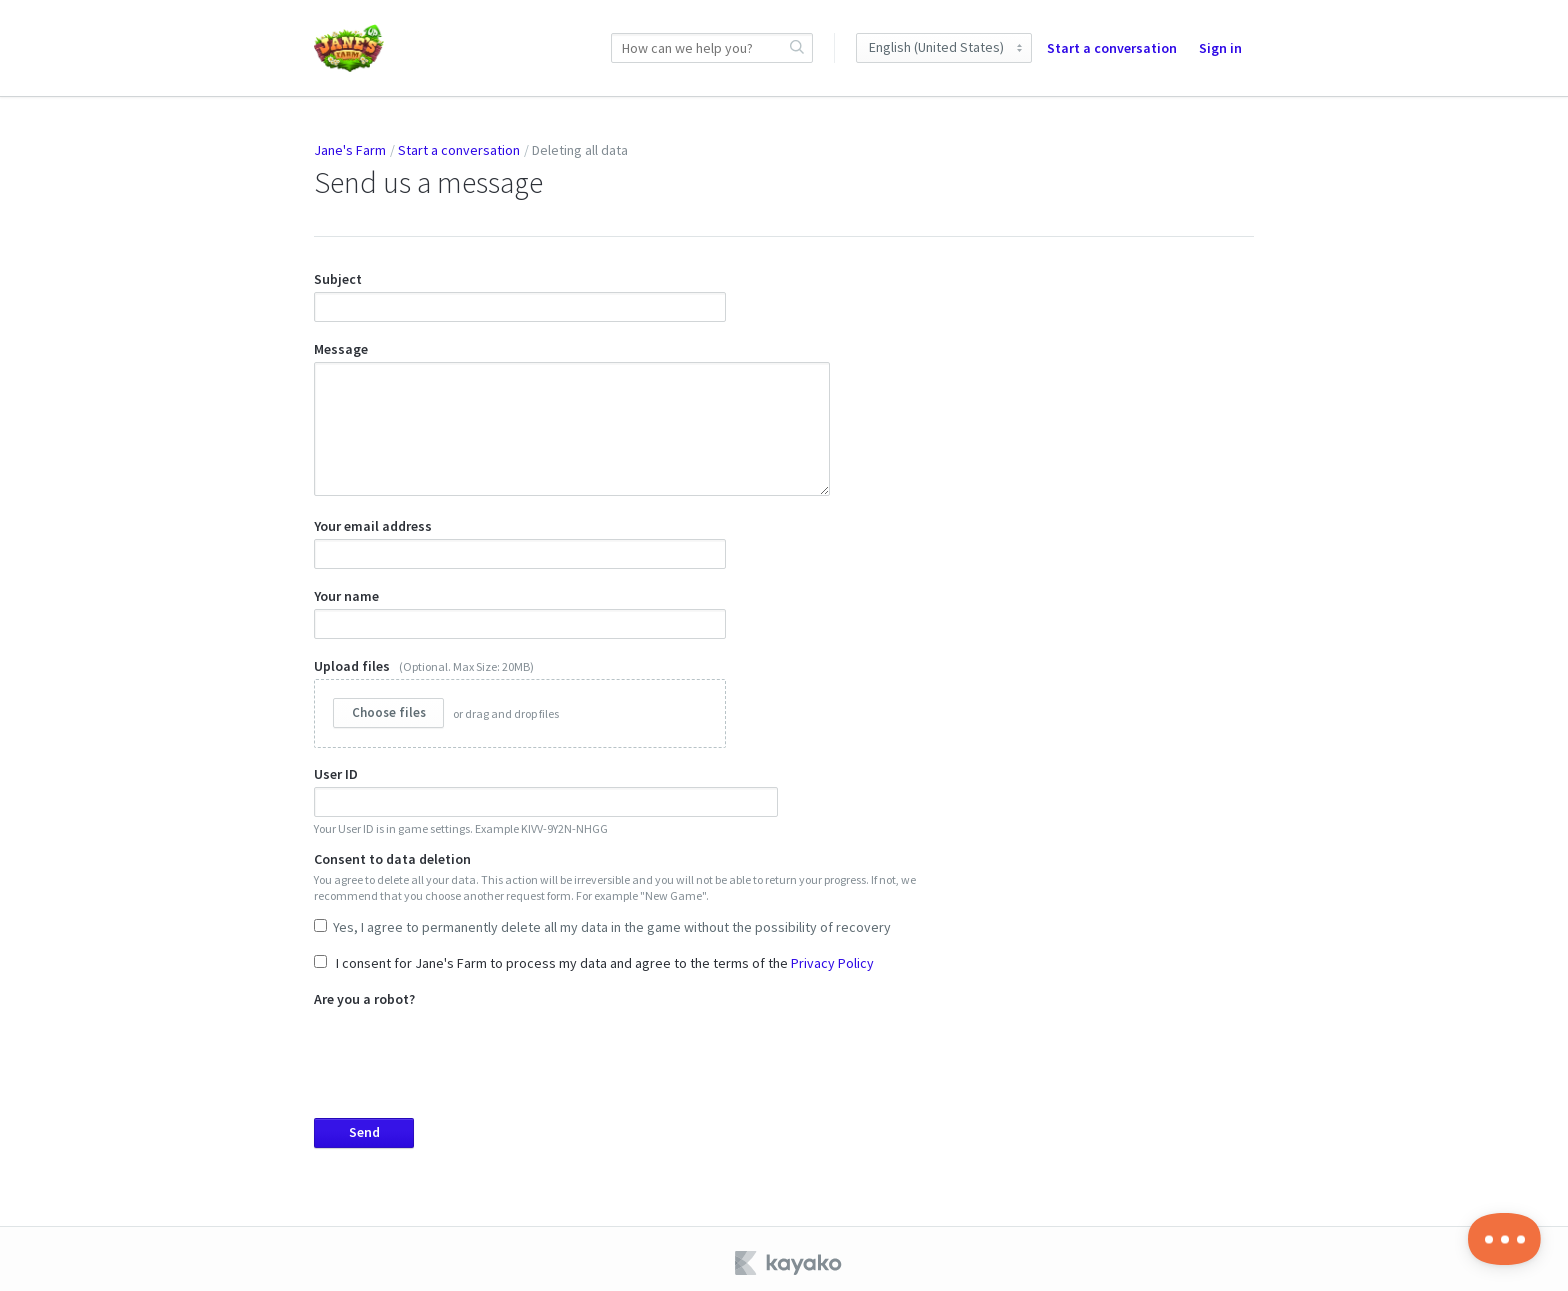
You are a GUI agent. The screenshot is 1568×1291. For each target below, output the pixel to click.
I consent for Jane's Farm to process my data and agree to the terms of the (594, 956)
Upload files (520, 695)
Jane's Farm (350, 150)
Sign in (1220, 48)
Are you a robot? (623, 1062)
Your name (520, 606)
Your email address (520, 536)
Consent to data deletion (623, 888)
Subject (520, 296)
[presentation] (466, 1044)
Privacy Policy (832, 956)
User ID (546, 793)
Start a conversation (1112, 48)
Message (572, 414)
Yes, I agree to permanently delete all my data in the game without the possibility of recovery (602, 920)
